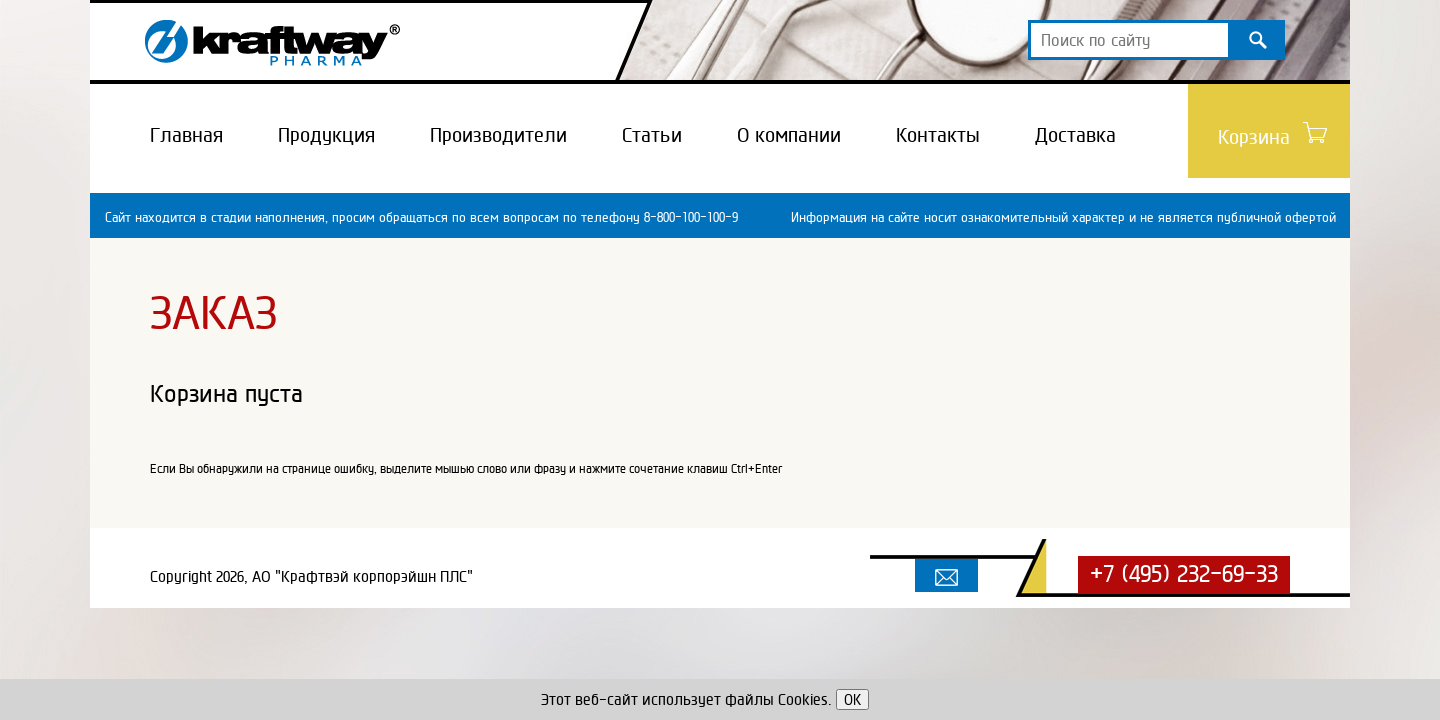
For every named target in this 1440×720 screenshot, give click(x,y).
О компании (789, 135)
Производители (498, 135)
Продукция (326, 135)
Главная (186, 135)
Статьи (652, 135)
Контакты (938, 135)
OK (852, 699)
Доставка (1075, 135)
